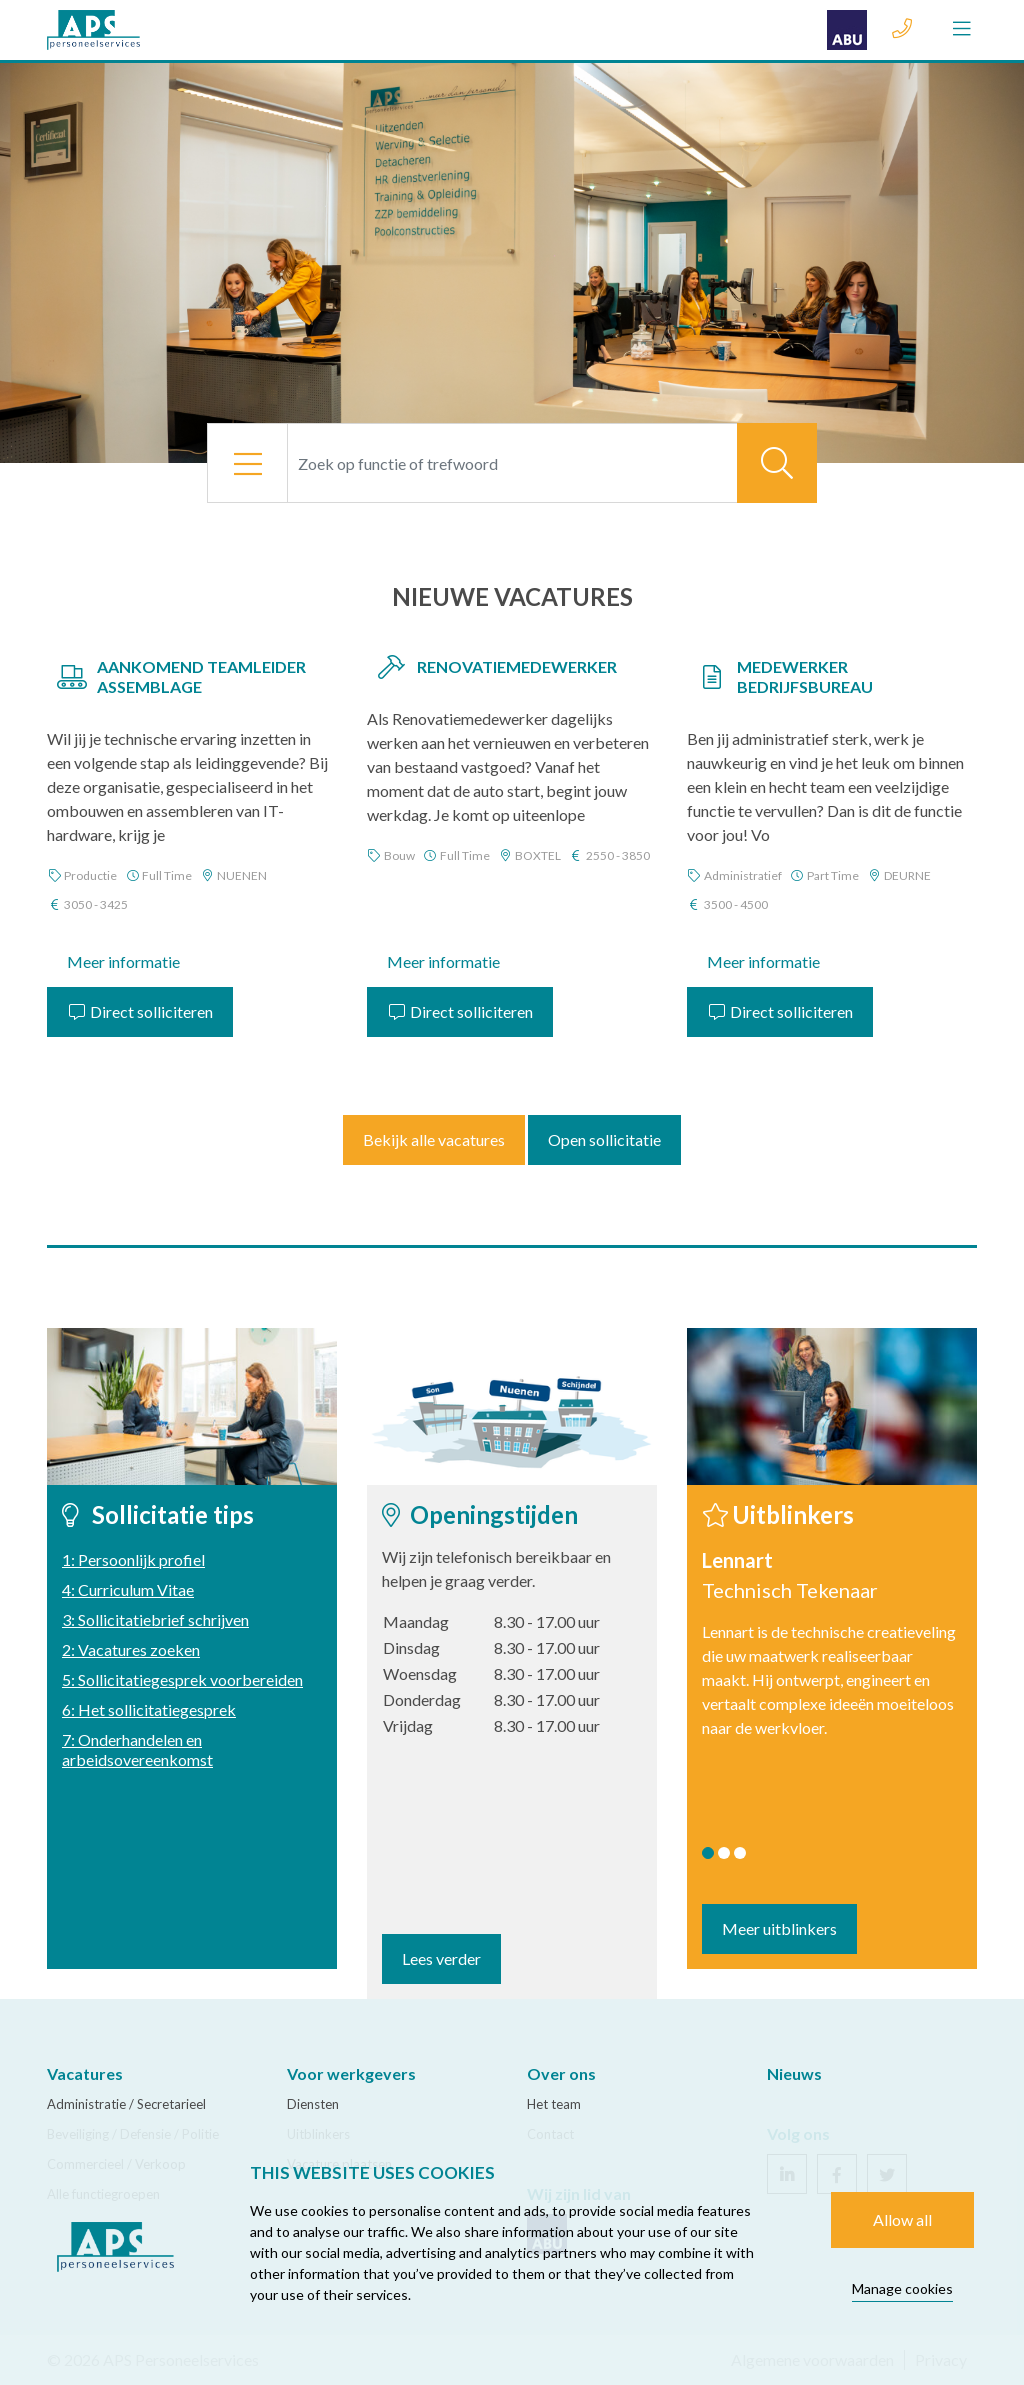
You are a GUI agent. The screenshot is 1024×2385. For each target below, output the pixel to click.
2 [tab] (724, 1853)
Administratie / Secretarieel (126, 2104)
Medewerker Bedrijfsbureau (805, 676)
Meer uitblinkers (779, 1928)
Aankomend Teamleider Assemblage (201, 676)
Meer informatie (123, 961)
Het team (554, 2104)
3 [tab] (740, 1853)
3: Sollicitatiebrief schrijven (155, 1619)
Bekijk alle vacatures (434, 1139)
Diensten (313, 2104)
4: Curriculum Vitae (128, 1589)
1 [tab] (708, 1853)
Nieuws (794, 2073)
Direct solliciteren (140, 1011)
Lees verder (441, 1958)
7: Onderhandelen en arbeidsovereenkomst (137, 1749)
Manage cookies (902, 2288)
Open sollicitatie (604, 1139)
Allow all (902, 2219)
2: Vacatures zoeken (131, 1649)
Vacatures (85, 2073)
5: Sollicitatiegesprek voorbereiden (182, 1679)
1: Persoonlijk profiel (133, 1559)
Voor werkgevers (351, 2073)
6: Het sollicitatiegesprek (149, 1709)
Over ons (561, 2073)
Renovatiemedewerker (517, 666)
